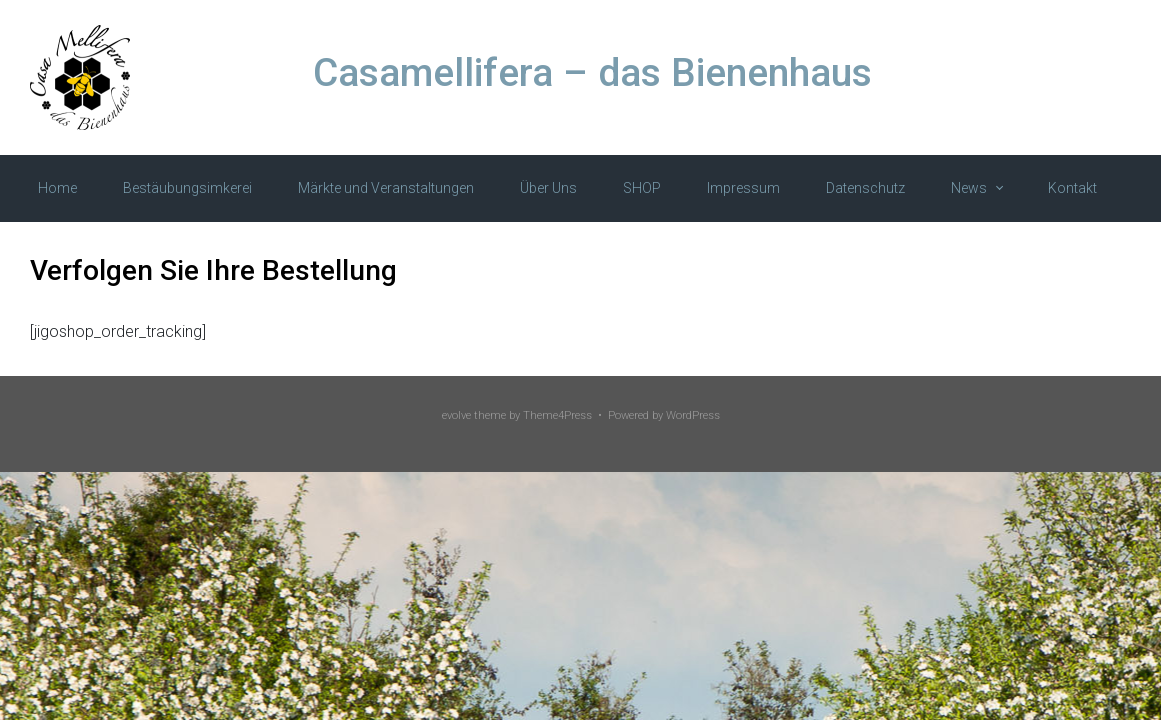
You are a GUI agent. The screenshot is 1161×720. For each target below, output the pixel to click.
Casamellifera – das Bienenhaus (592, 73)
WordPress (693, 415)
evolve (456, 415)
